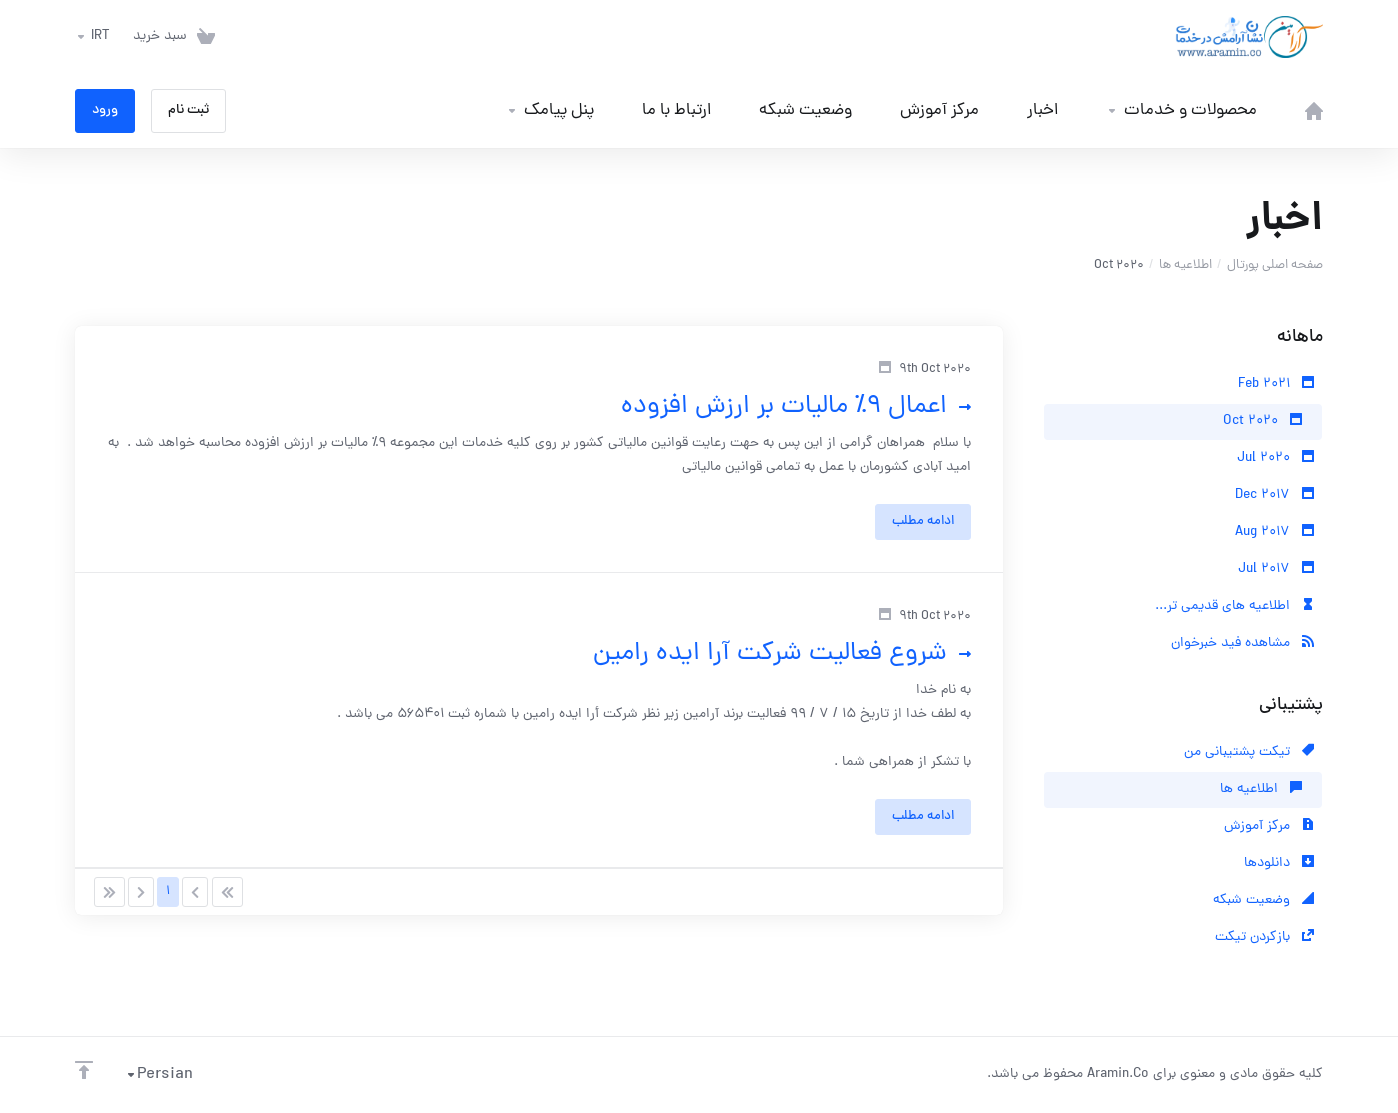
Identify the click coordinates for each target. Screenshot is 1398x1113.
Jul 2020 (1275, 458)
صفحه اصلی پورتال (1275, 265)
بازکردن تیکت (1264, 937)
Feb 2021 (1276, 384)
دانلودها (1279, 863)
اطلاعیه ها (1185, 265)
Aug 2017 (1274, 532)
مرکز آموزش (1269, 826)
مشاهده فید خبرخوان (1242, 643)
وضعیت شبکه (1263, 900)
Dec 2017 (1274, 495)
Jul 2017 (1276, 569)
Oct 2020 (1262, 421)
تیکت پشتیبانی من (1249, 752)
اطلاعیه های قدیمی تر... (1234, 606)
